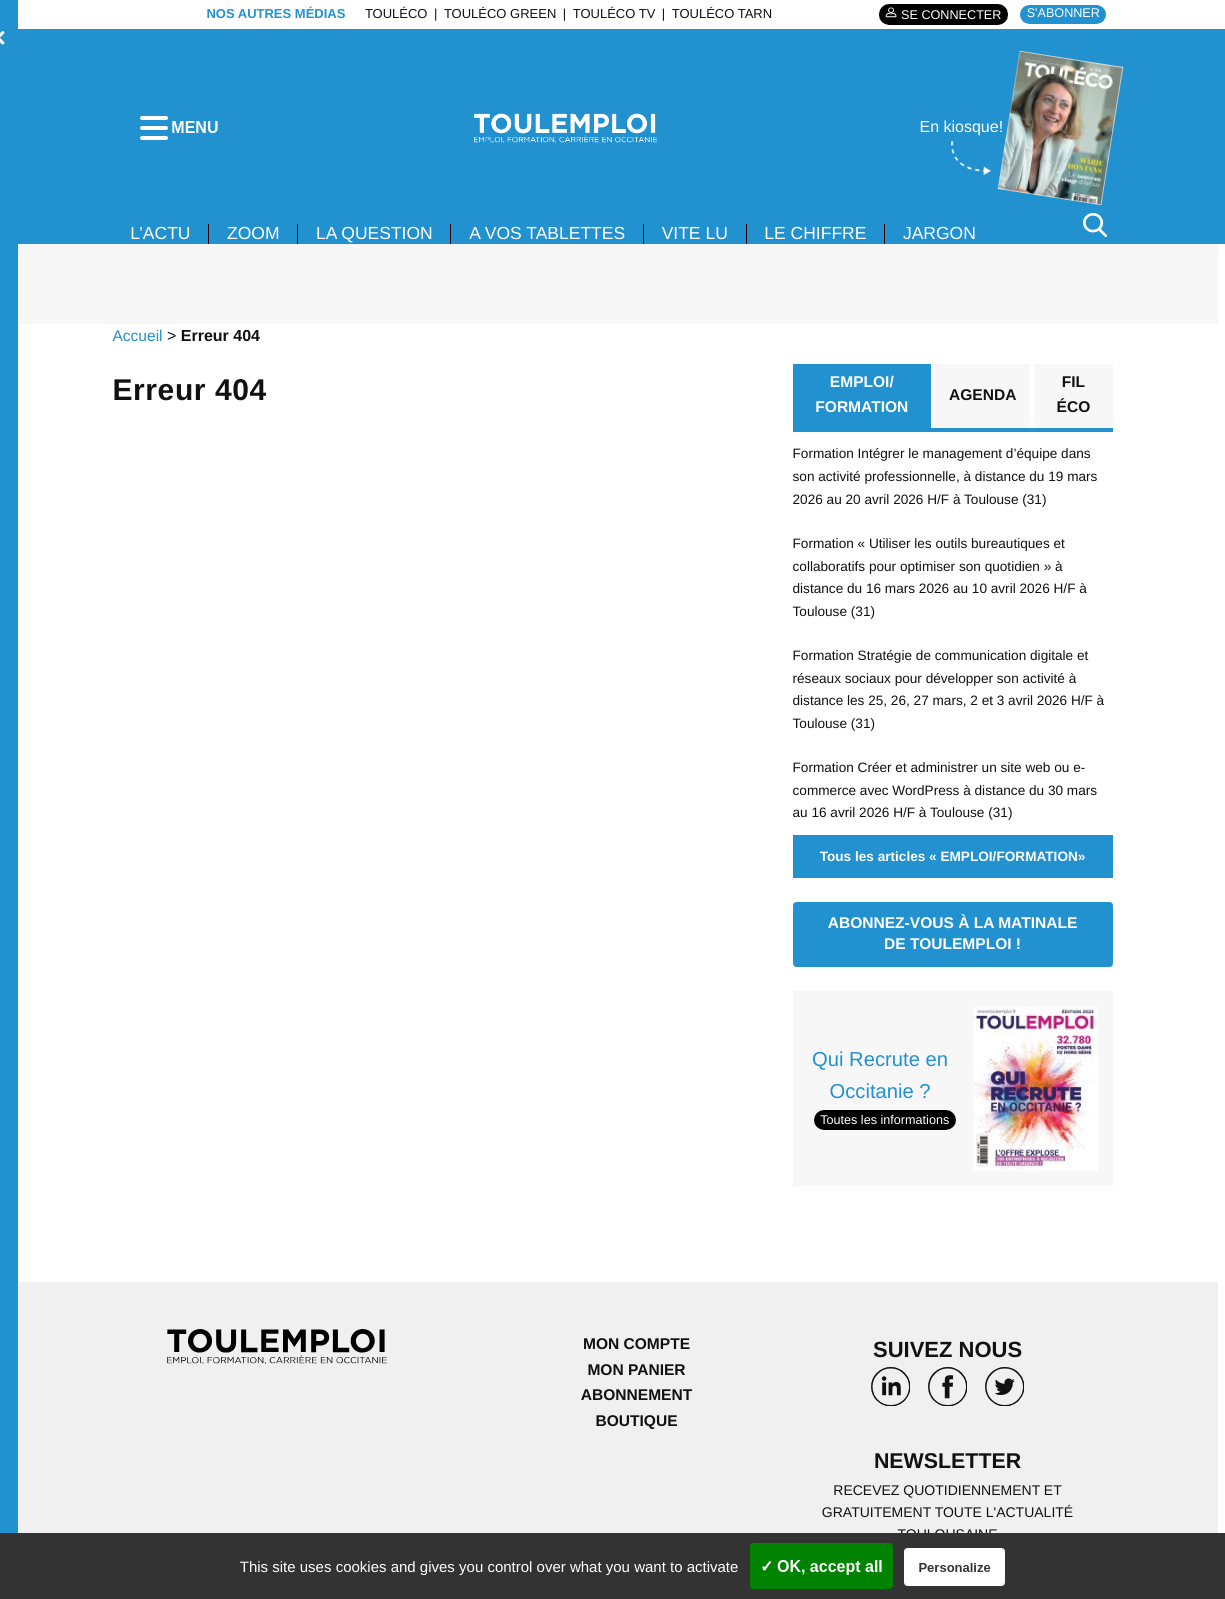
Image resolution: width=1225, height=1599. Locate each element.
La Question (380, 238)
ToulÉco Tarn (718, 13)
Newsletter (948, 1463)
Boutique (636, 1422)
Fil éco (1074, 400)
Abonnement (636, 1396)
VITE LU (709, 238)
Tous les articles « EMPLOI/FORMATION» (952, 857)
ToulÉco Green (496, 13)
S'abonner (1061, 13)
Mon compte (636, 1345)
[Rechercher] (1095, 228)
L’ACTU (161, 238)
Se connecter (946, 14)
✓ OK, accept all (821, 1566)
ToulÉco (392, 13)
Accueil (138, 340)
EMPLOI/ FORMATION (861, 400)
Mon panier (636, 1371)
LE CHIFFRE (832, 238)
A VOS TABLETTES (558, 238)
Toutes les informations (887, 1120)
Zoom (256, 238)
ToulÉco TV (610, 13)
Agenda (982, 400)
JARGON (959, 238)
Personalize (954, 1567)
